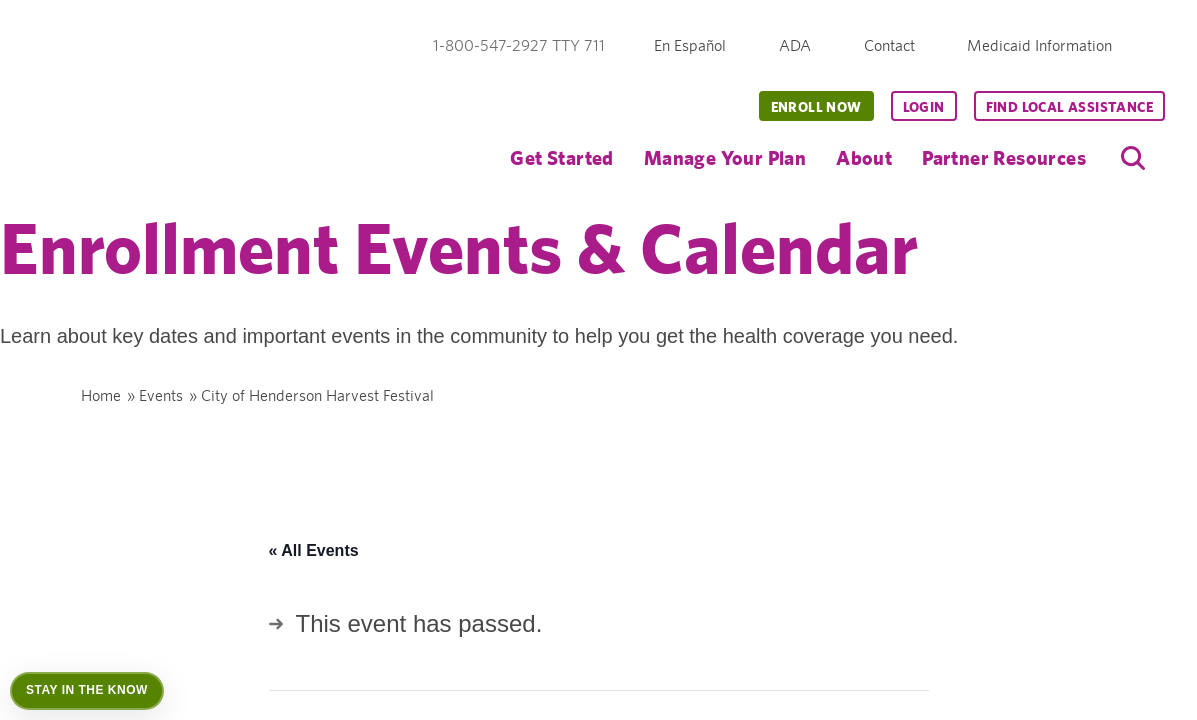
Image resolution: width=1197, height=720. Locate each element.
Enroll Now (816, 107)
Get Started (561, 157)
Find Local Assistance (1069, 107)
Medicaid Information (1039, 45)
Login (924, 107)
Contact (889, 45)
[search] (1133, 158)
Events (161, 395)
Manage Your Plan (725, 157)
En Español (690, 45)
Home (101, 395)
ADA (795, 45)
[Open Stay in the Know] (87, 691)
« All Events (314, 550)
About (864, 157)
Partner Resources (1004, 157)
